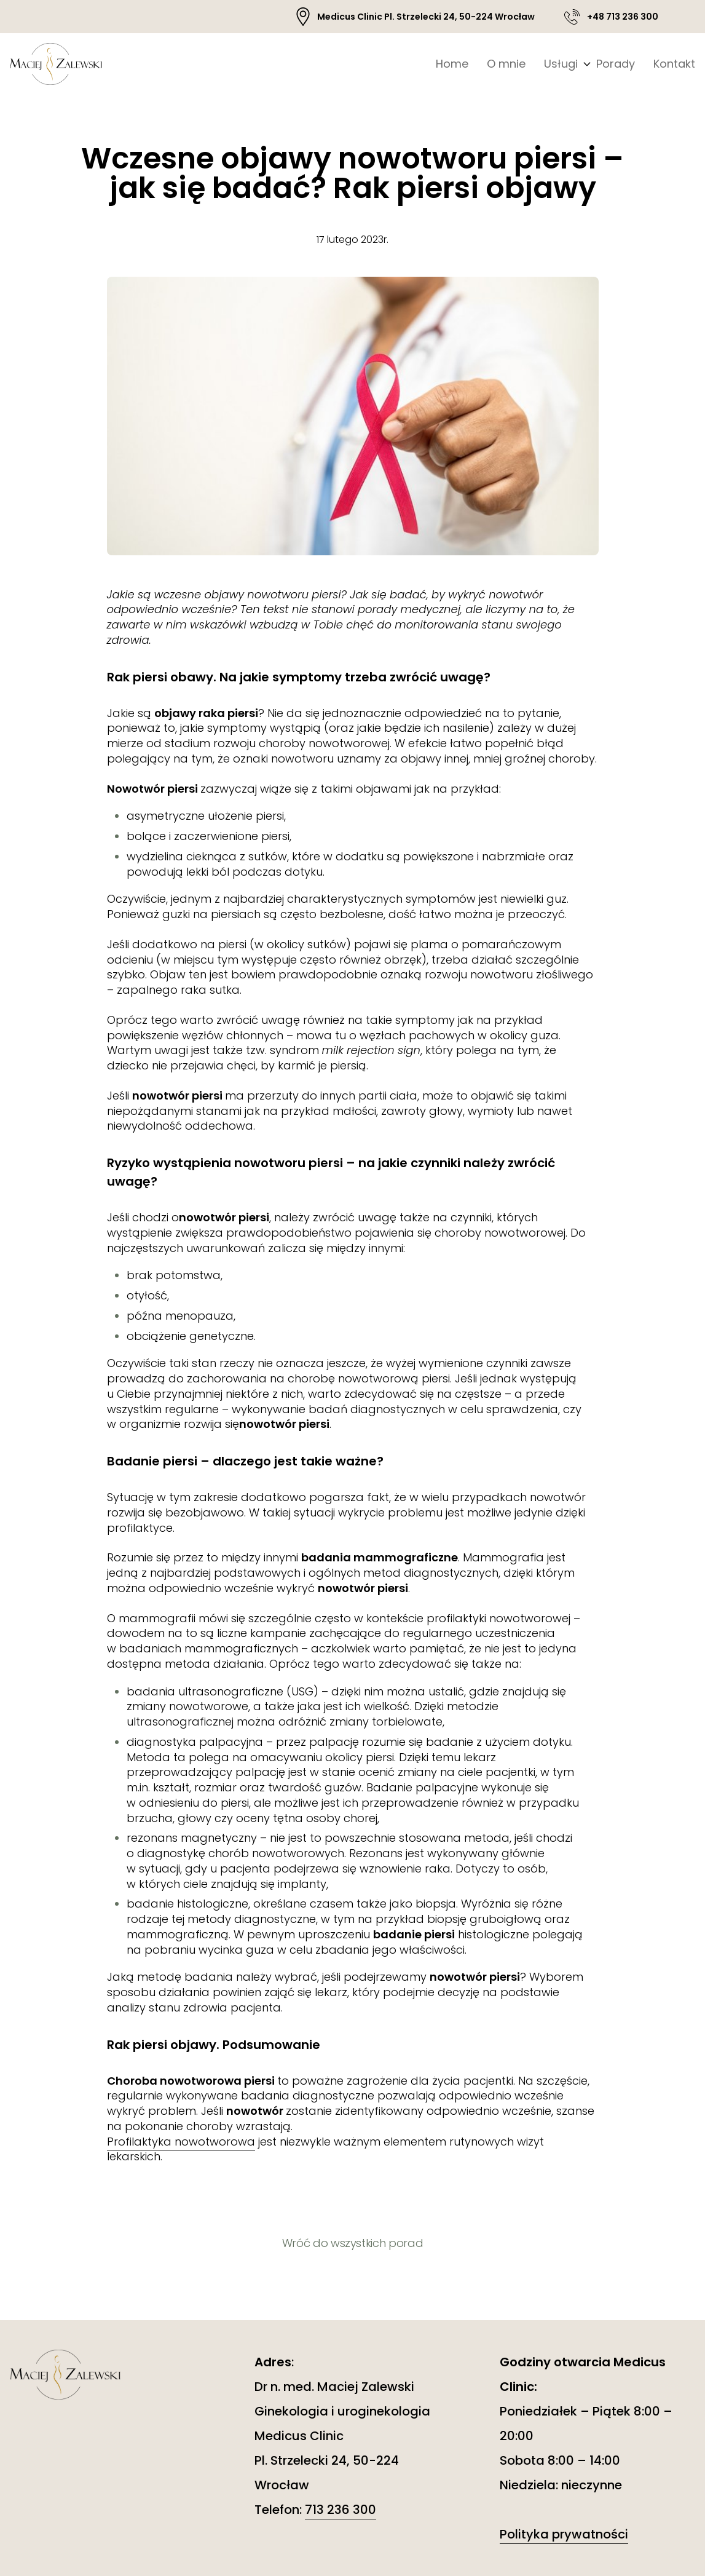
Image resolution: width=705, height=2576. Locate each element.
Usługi (561, 63)
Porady (615, 63)
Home (452, 63)
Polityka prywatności (564, 2534)
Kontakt (674, 63)
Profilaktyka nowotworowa (181, 2141)
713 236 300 (340, 2509)
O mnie (506, 63)
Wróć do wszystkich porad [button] (352, 2243)
